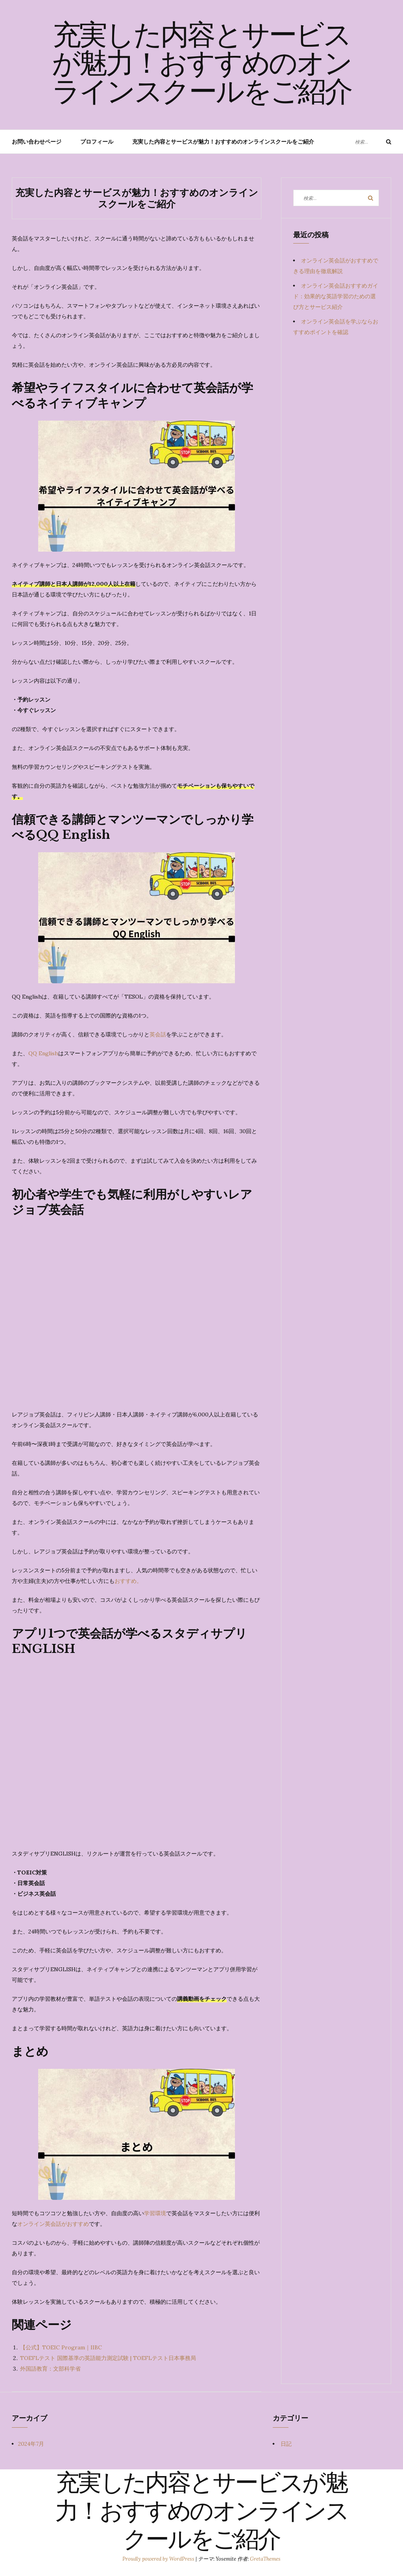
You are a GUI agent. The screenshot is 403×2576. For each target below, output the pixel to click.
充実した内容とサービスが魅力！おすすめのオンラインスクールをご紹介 (201, 65)
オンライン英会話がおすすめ (53, 2223)
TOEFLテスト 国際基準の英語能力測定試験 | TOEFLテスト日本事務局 (108, 2358)
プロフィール (96, 141)
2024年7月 (31, 2443)
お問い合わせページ (36, 141)
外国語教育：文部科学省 (50, 2368)
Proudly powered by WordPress (159, 2559)
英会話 (158, 1034)
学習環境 (155, 2213)
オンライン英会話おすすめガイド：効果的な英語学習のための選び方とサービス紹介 (335, 296)
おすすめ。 (128, 1580)
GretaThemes (265, 2559)
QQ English (43, 1053)
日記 (286, 2443)
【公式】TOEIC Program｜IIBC (61, 2347)
